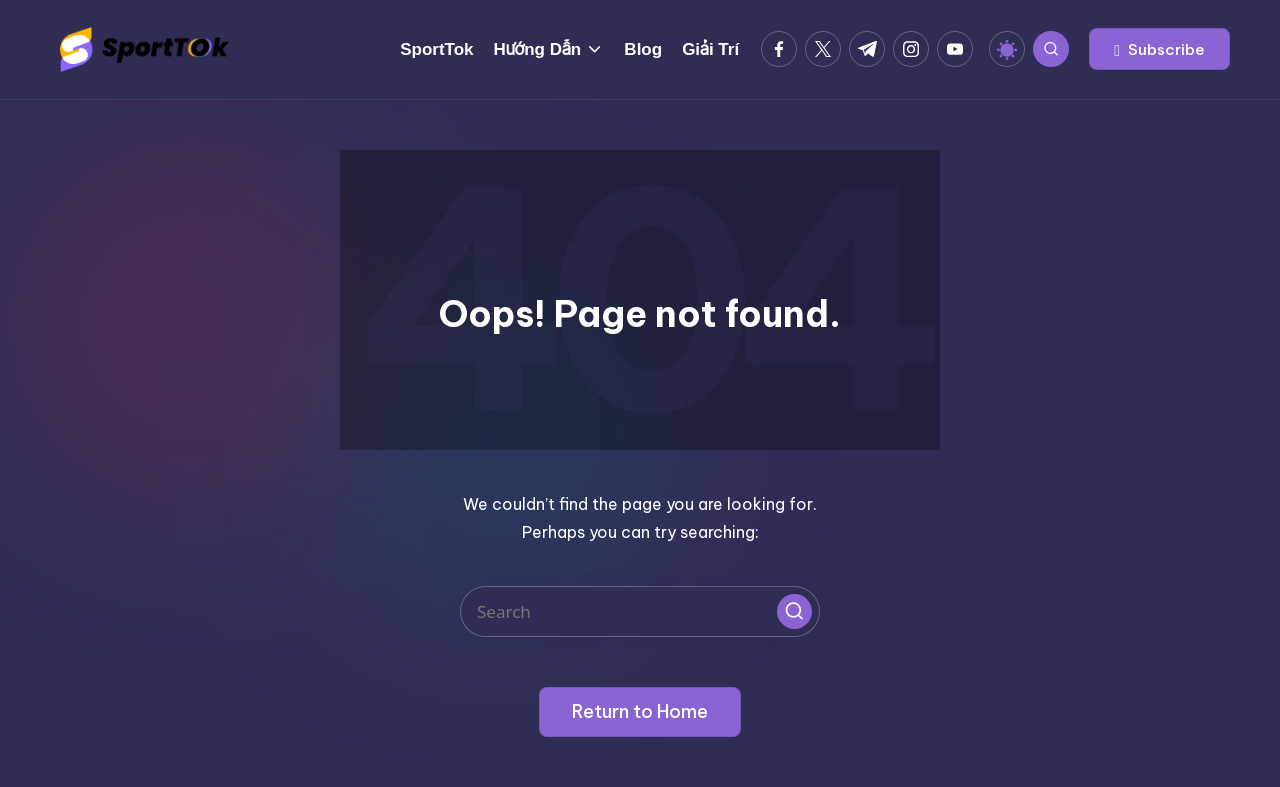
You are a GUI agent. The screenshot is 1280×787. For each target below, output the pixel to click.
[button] (1159, 49)
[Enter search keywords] (640, 611)
